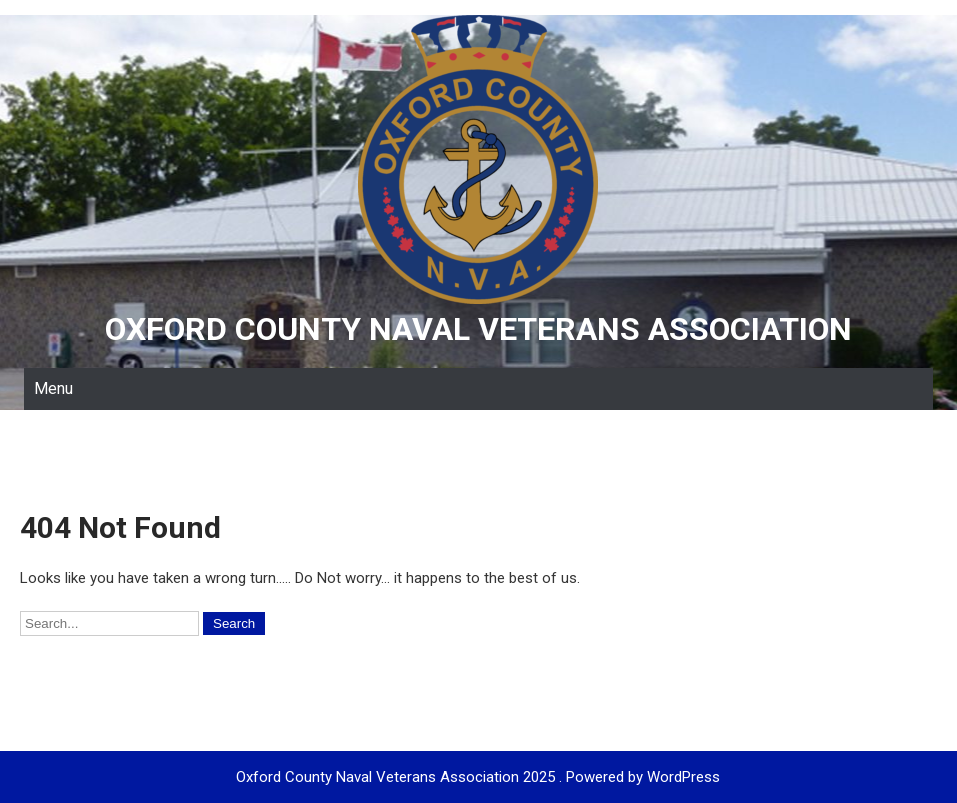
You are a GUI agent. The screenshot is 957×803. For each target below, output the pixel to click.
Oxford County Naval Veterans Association (478, 329)
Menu (53, 388)
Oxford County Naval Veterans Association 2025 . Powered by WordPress (478, 777)
